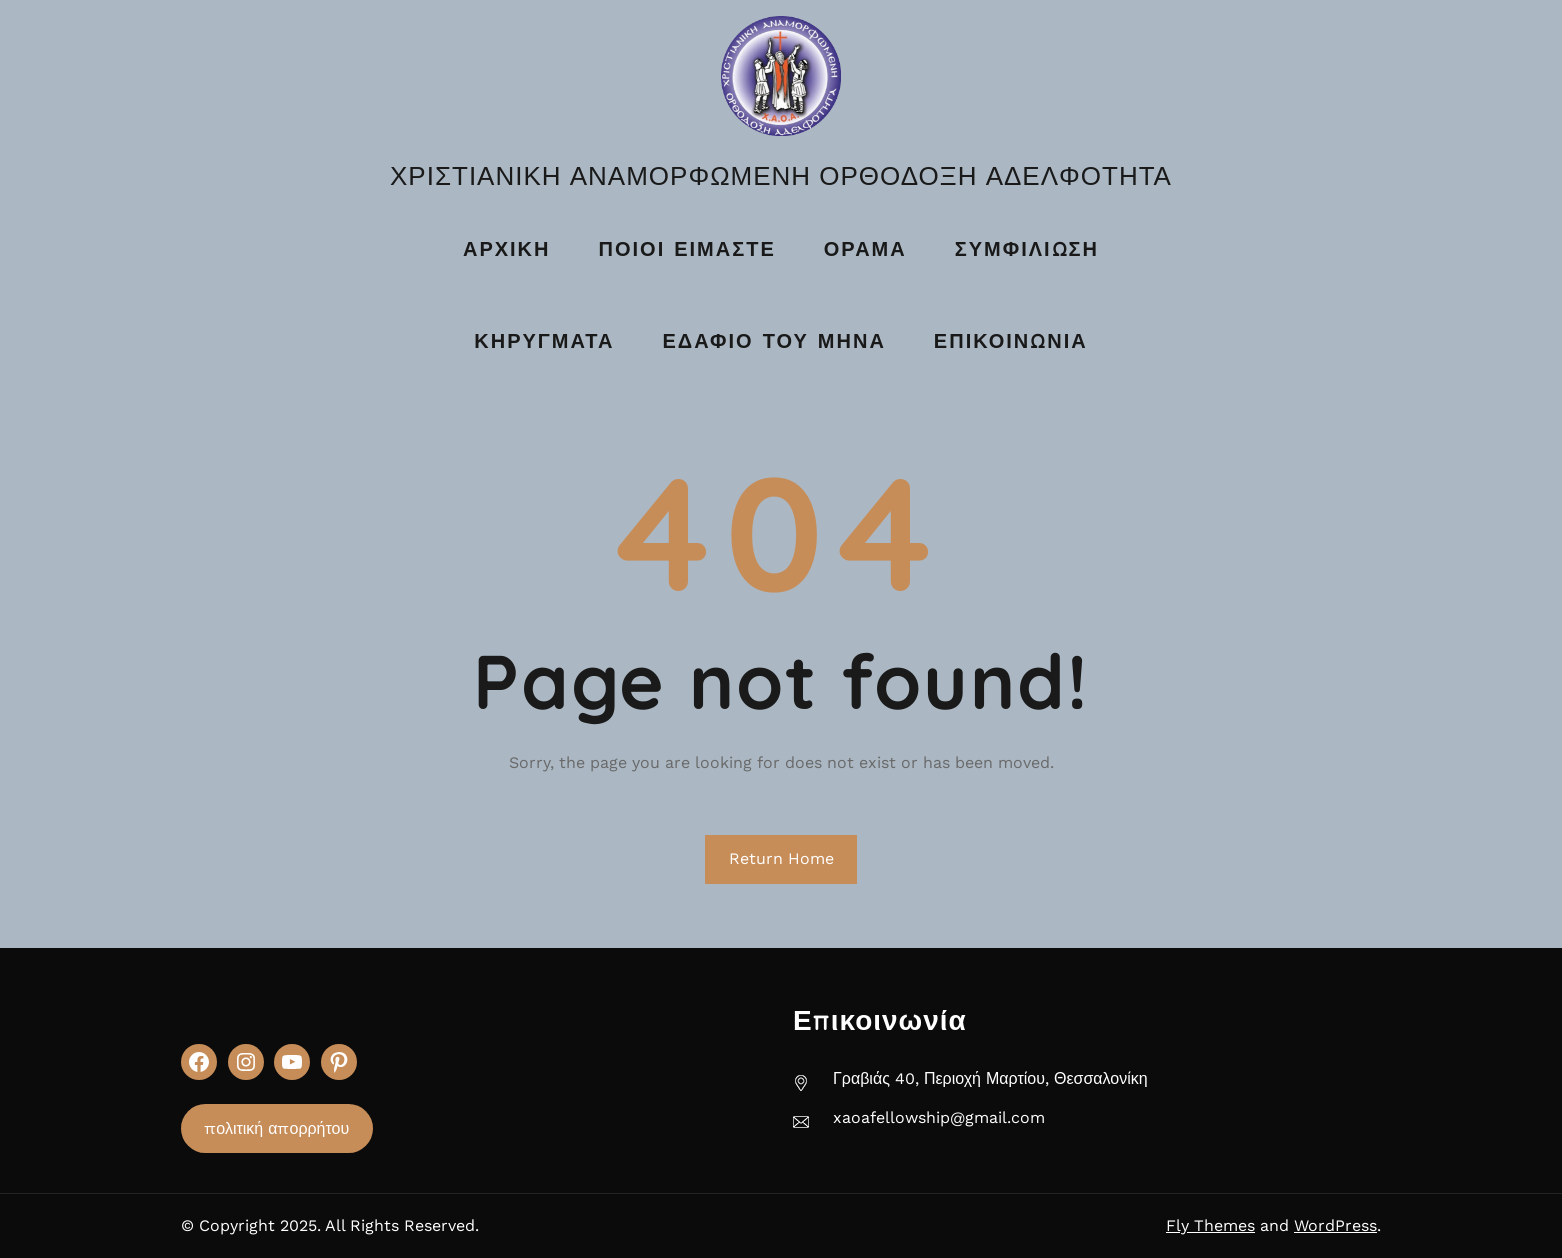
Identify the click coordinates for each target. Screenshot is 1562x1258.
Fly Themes (1210, 1225)
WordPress (1335, 1225)
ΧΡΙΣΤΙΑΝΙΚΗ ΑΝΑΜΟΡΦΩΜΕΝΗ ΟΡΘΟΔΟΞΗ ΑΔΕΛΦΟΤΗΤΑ (781, 175)
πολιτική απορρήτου (276, 1128)
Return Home (781, 858)
